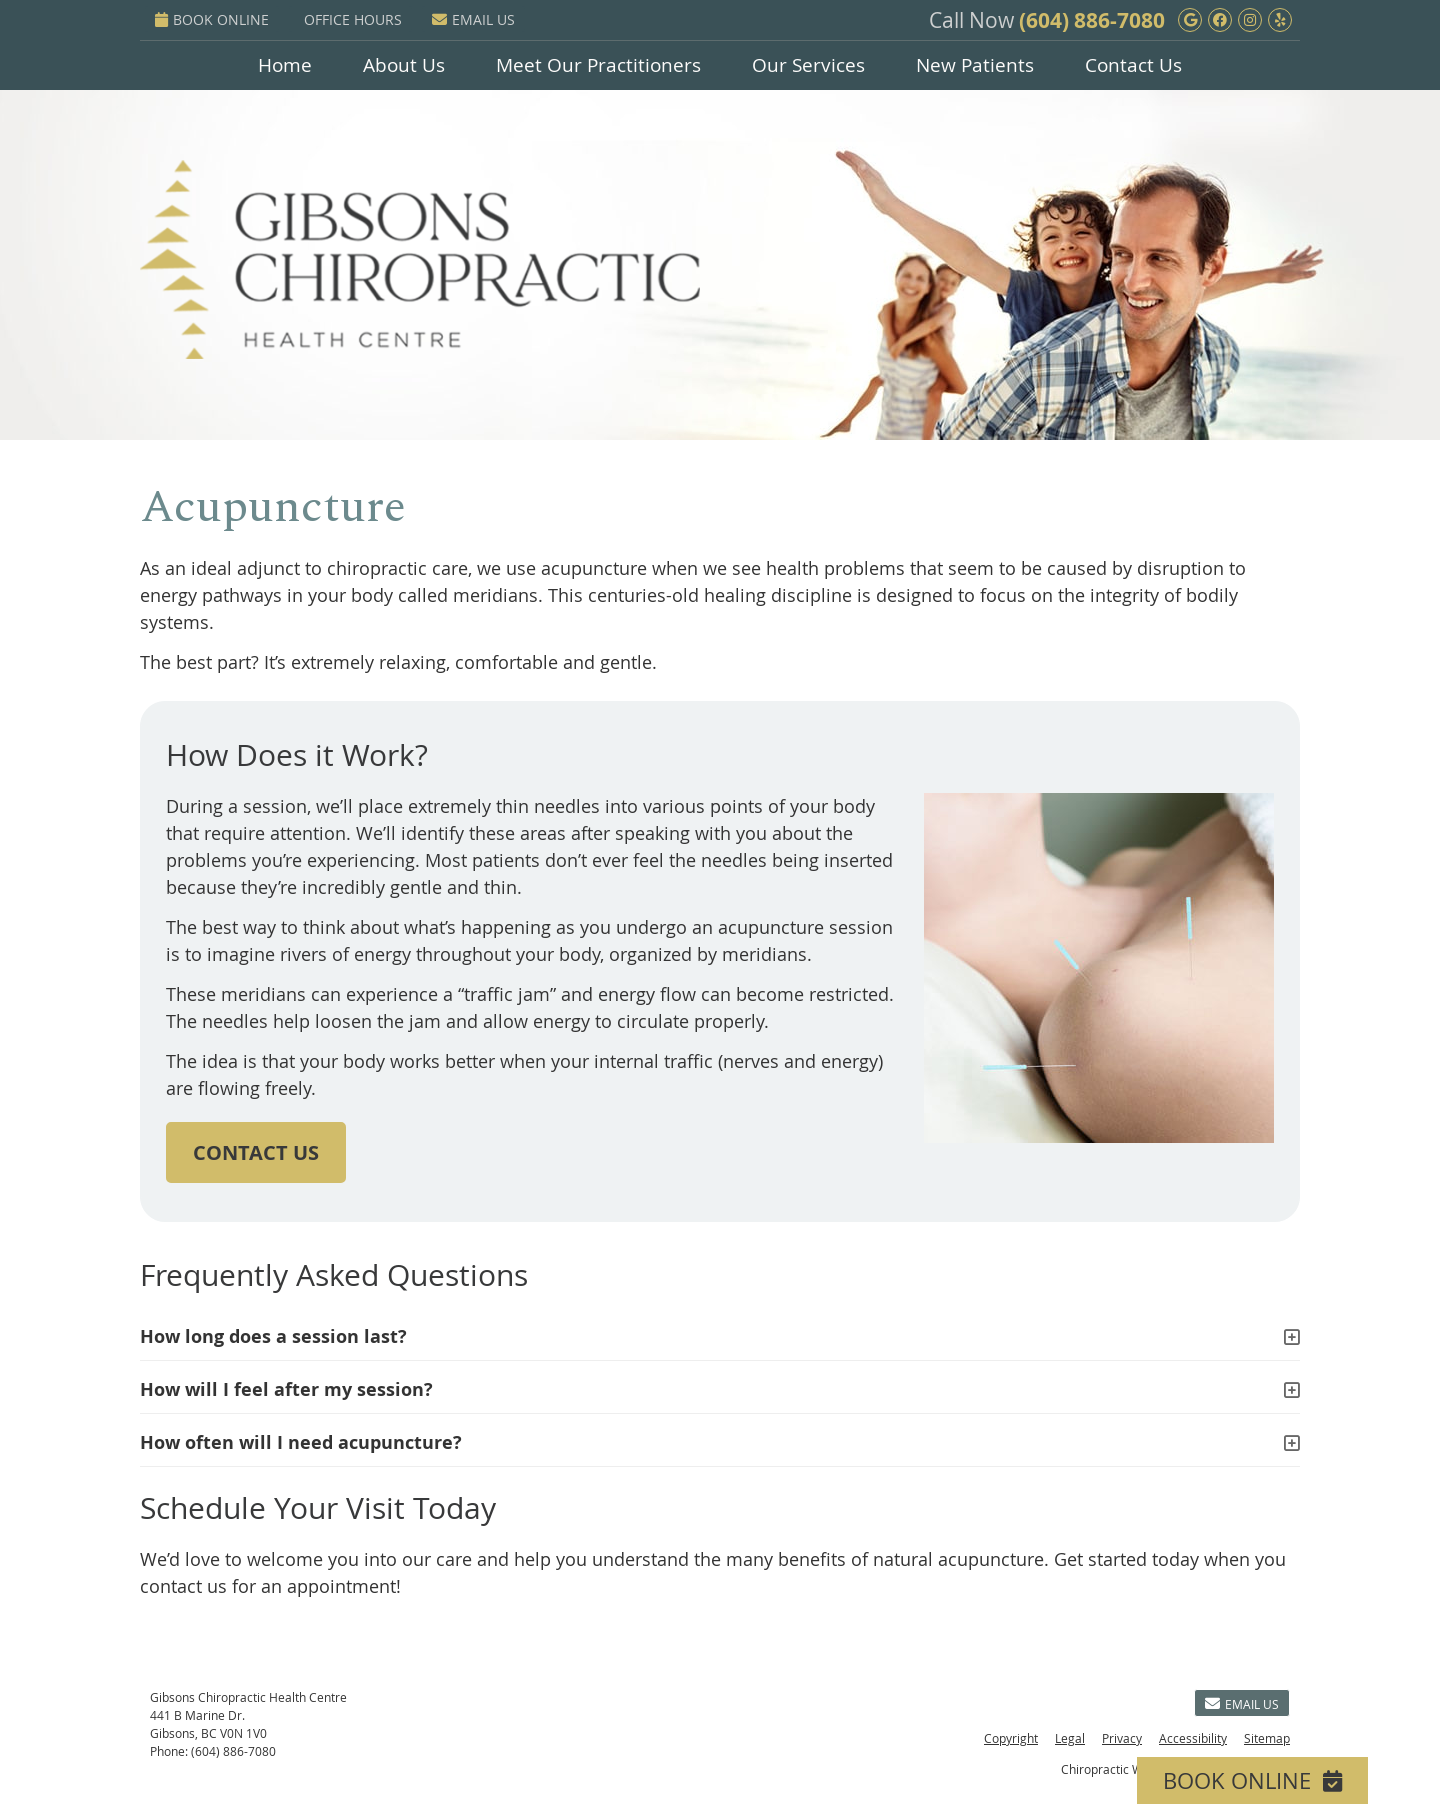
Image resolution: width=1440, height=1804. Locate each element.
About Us (404, 65)
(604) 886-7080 (1092, 20)
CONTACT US (256, 1152)
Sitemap (1267, 1738)
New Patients (975, 65)
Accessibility (1193, 1738)
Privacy (1122, 1738)
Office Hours (353, 19)
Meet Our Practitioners (598, 65)
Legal (1070, 1738)
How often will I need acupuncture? (301, 1442)
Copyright (1011, 1738)
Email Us (473, 19)
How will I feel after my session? (286, 1389)
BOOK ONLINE (212, 19)
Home (285, 65)
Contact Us (1133, 65)
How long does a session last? (273, 1336)
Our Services (808, 65)
